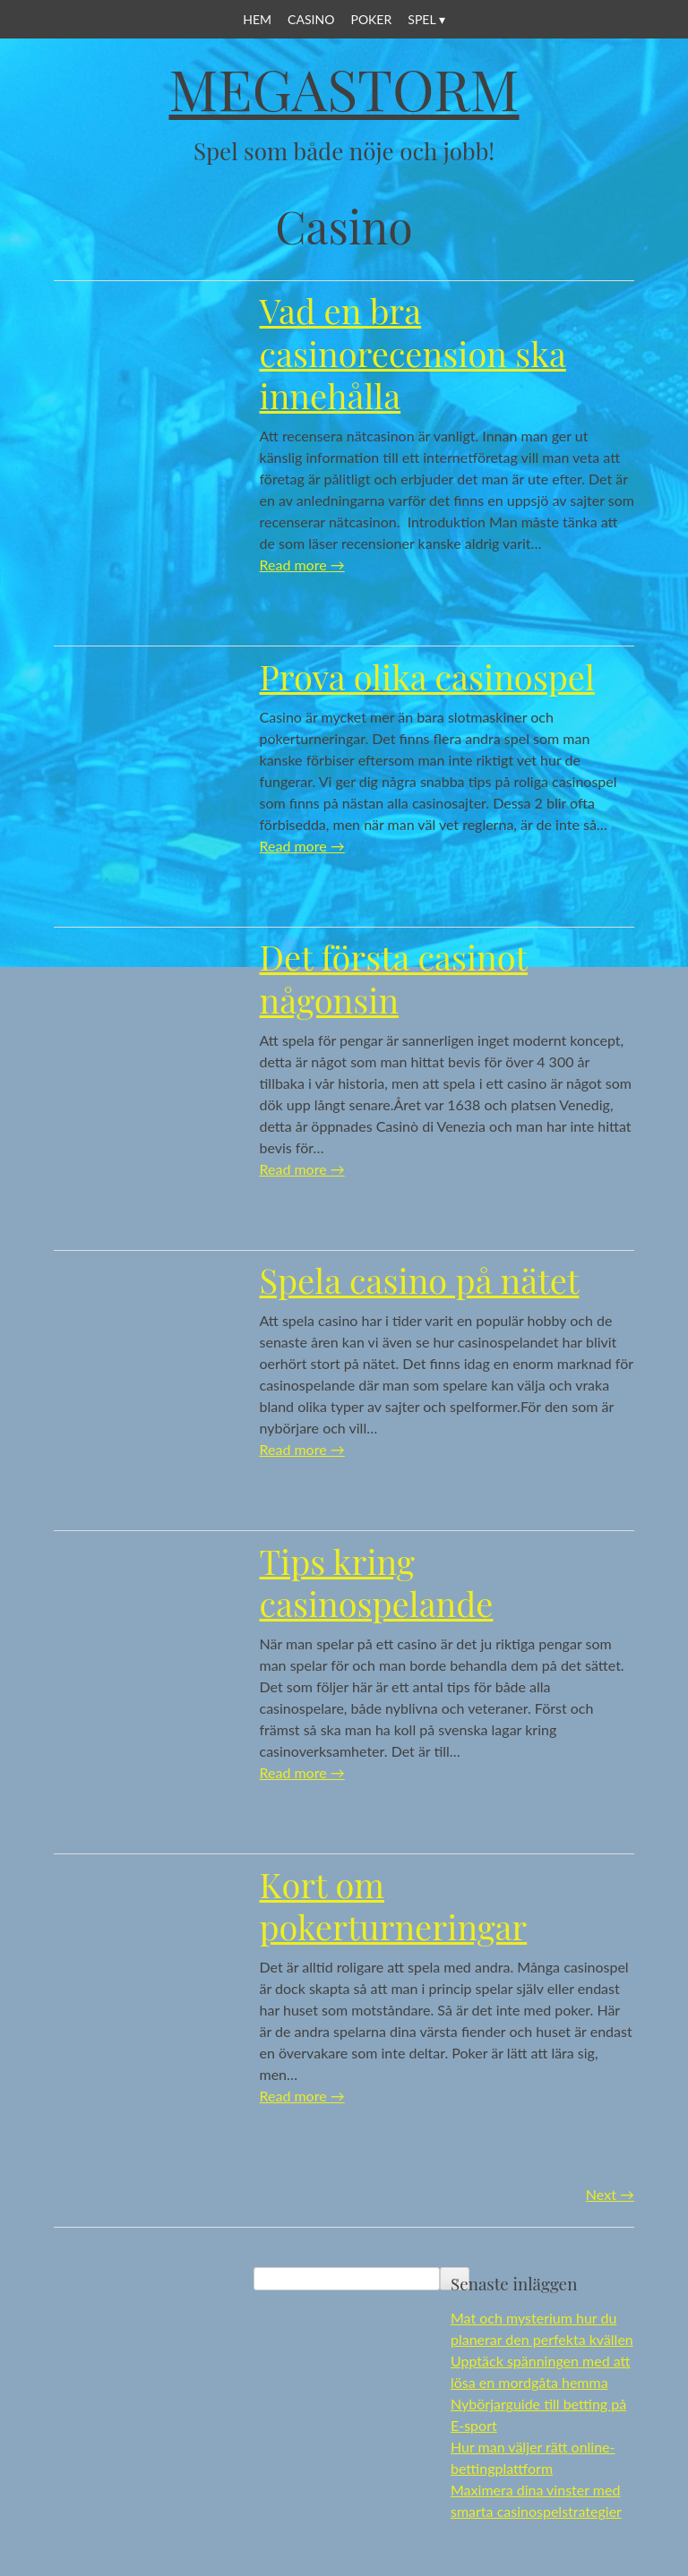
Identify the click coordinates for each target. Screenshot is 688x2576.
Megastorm (344, 88)
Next (610, 2194)
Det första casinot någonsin (394, 978)
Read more (302, 564)
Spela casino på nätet (420, 1280)
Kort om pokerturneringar (394, 1905)
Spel (421, 19)
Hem (257, 19)
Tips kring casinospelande (377, 1582)
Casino (311, 19)
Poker (370, 19)
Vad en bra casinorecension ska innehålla (413, 352)
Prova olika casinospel (427, 676)
